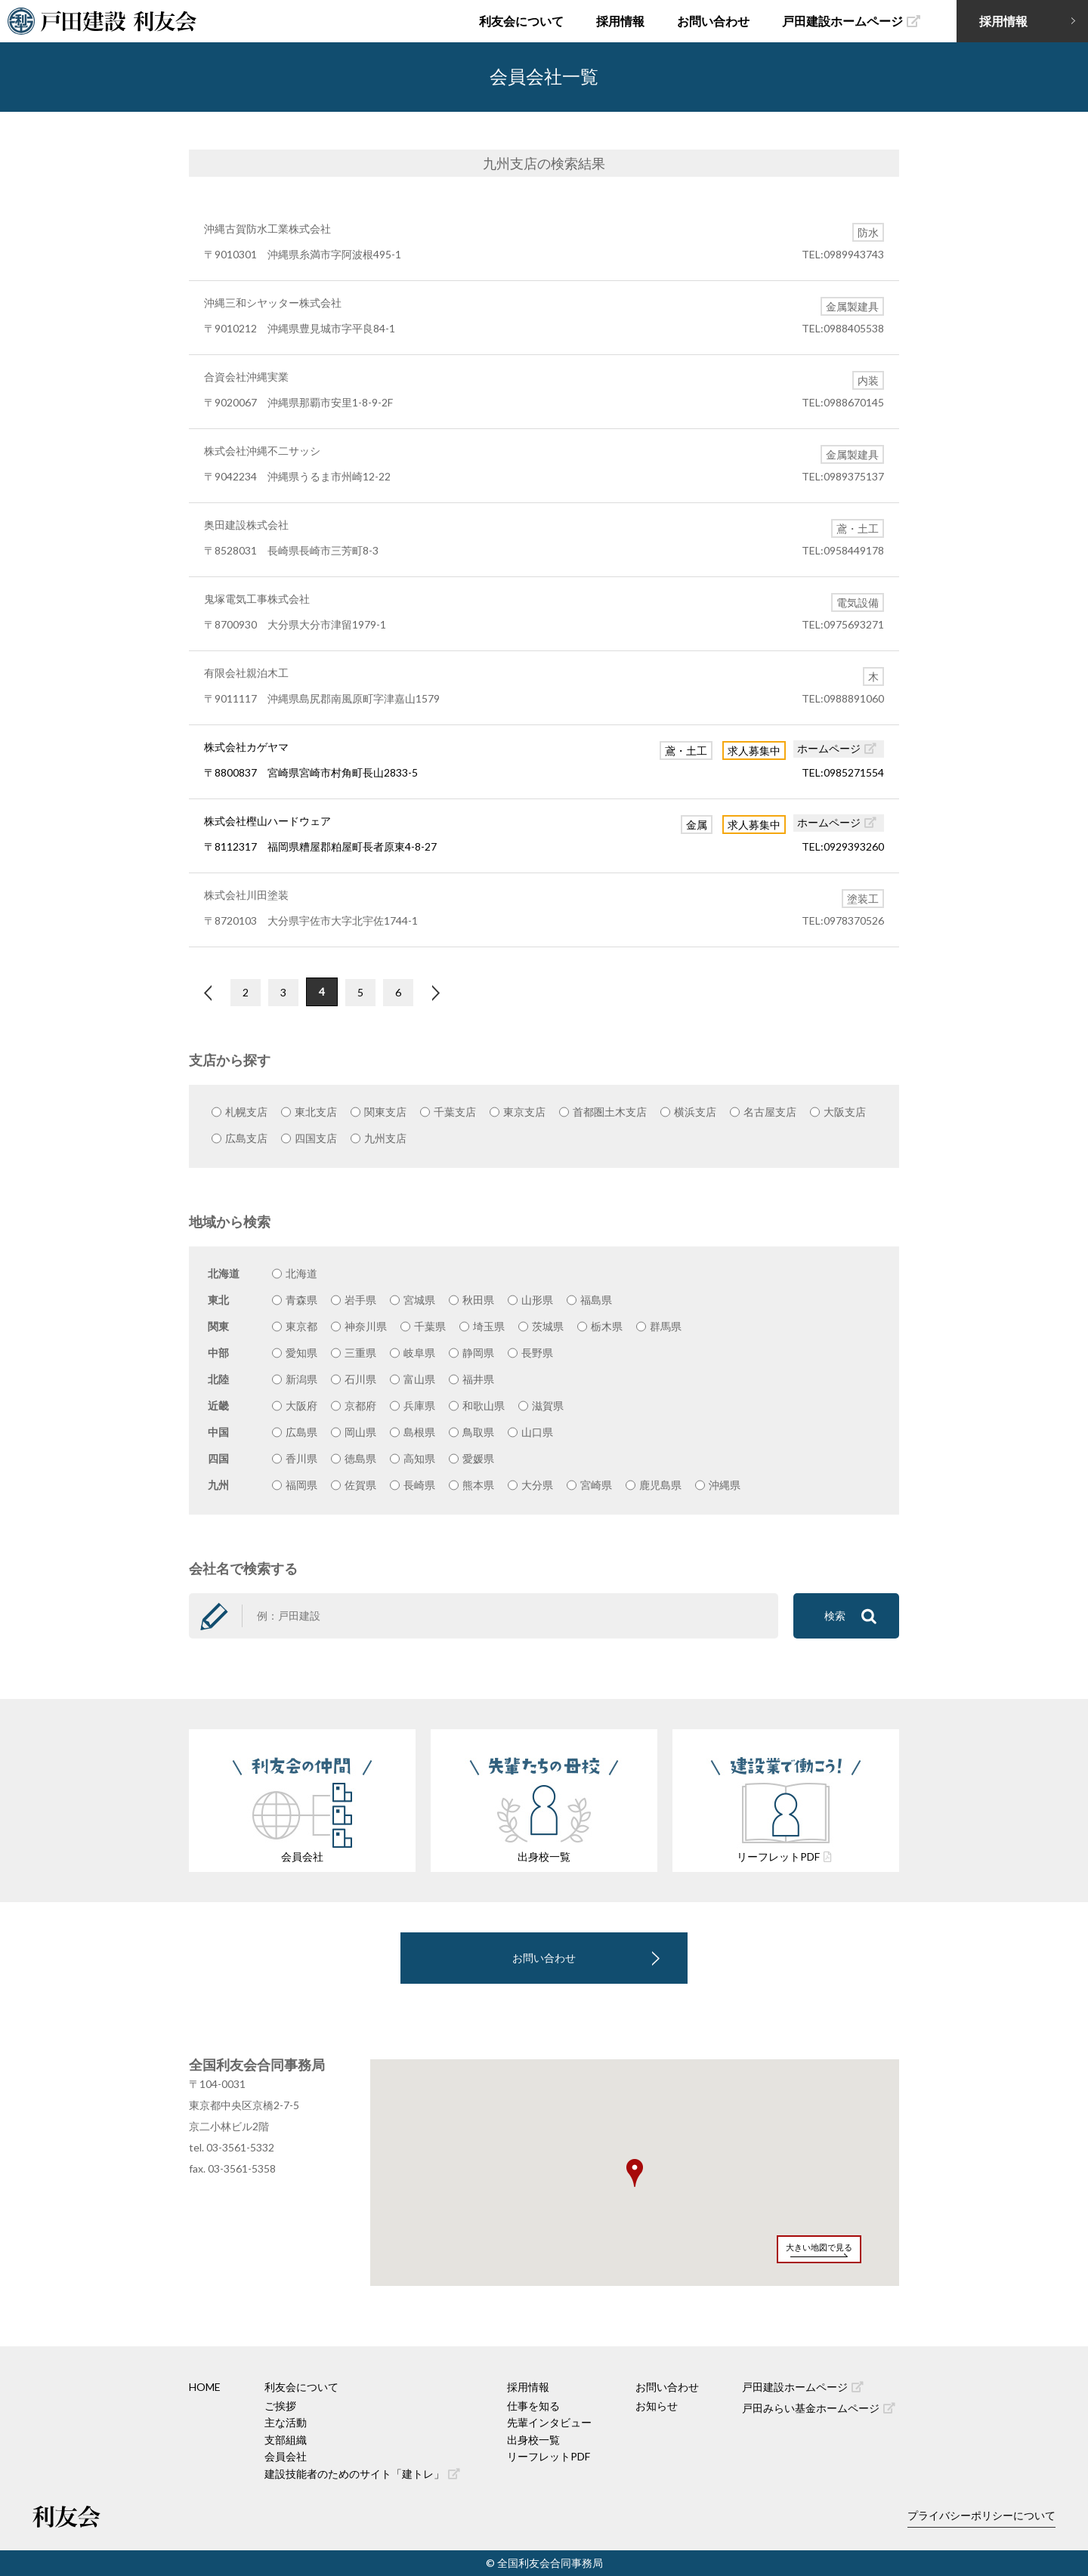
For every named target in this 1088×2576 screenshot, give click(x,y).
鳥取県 (478, 1431)
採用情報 (620, 21)
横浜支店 (695, 1111)
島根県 (419, 1431)
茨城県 (548, 1326)
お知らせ (656, 2405)
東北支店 (316, 1111)
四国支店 (316, 1138)
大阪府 (301, 1405)
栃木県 (607, 1326)
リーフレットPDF (548, 2456)
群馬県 (666, 1326)
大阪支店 (845, 1111)
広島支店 (246, 1138)
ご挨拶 (280, 2405)
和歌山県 (483, 1405)
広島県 (301, 1431)
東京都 (301, 1326)
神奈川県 (366, 1326)
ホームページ (836, 748)
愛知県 (301, 1352)
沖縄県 (724, 1484)
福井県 (478, 1379)
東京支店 (524, 1111)
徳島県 (360, 1458)
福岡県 (301, 1484)
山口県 (537, 1431)
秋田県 (478, 1299)
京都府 (360, 1405)
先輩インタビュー (549, 2422)
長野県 (537, 1352)
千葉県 (430, 1326)
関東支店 (385, 1111)
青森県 (301, 1299)
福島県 (596, 1299)
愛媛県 (478, 1458)
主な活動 (285, 2422)
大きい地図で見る (819, 2247)
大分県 (537, 1484)
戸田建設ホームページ (851, 21)
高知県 (419, 1458)
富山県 (419, 1379)
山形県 (537, 1299)
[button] (634, 2173)
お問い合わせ (713, 21)
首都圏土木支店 (610, 1111)
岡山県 (360, 1431)
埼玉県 (489, 1326)
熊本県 (478, 1484)
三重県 (360, 1352)
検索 (850, 1616)
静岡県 (478, 1352)
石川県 (360, 1379)
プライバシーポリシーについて (981, 2515)
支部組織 (285, 2439)
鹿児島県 (660, 1484)
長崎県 (419, 1484)
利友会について (521, 21)
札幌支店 (246, 1111)
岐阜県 (419, 1352)
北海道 (301, 1273)
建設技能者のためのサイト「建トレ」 (362, 2473)
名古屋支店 (769, 1111)
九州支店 (385, 1138)
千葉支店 (455, 1111)
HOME (205, 2386)
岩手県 (360, 1299)
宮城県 (419, 1299)
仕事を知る (533, 2405)
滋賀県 (548, 1405)
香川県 (301, 1458)
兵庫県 (419, 1405)
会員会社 (285, 2456)
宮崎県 (596, 1484)
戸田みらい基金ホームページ (818, 2407)
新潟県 (301, 1379)
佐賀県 (360, 1484)
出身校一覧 (533, 2439)
